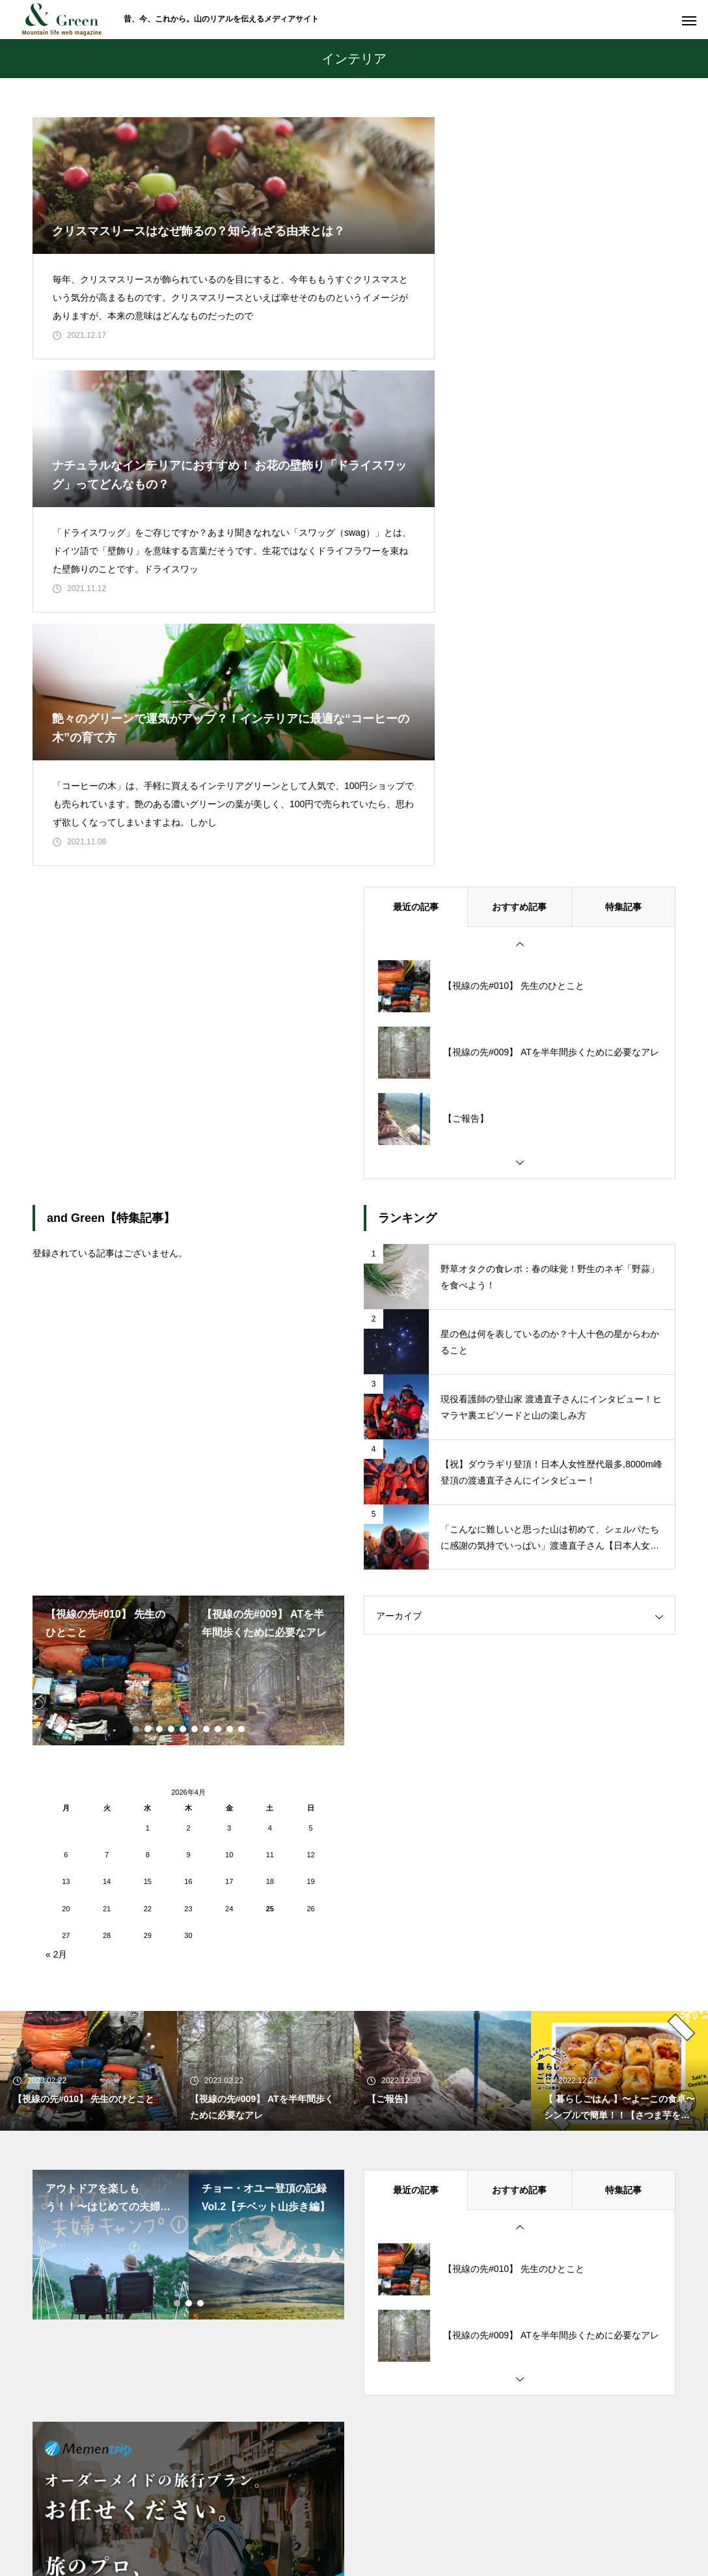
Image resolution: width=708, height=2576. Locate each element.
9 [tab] (230, 1493)
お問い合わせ (335, 2517)
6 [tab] (195, 1493)
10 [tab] (242, 1493)
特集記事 (623, 671)
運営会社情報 (510, 2517)
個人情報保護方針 (423, 2517)
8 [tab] (219, 1493)
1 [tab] (137, 1493)
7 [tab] (207, 1493)
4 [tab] (172, 1493)
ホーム (184, 2517)
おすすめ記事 (519, 671)
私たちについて (253, 2517)
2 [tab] (148, 1493)
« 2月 (56, 1718)
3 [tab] (160, 1493)
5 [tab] (183, 1493)
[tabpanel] (111, 1435)
